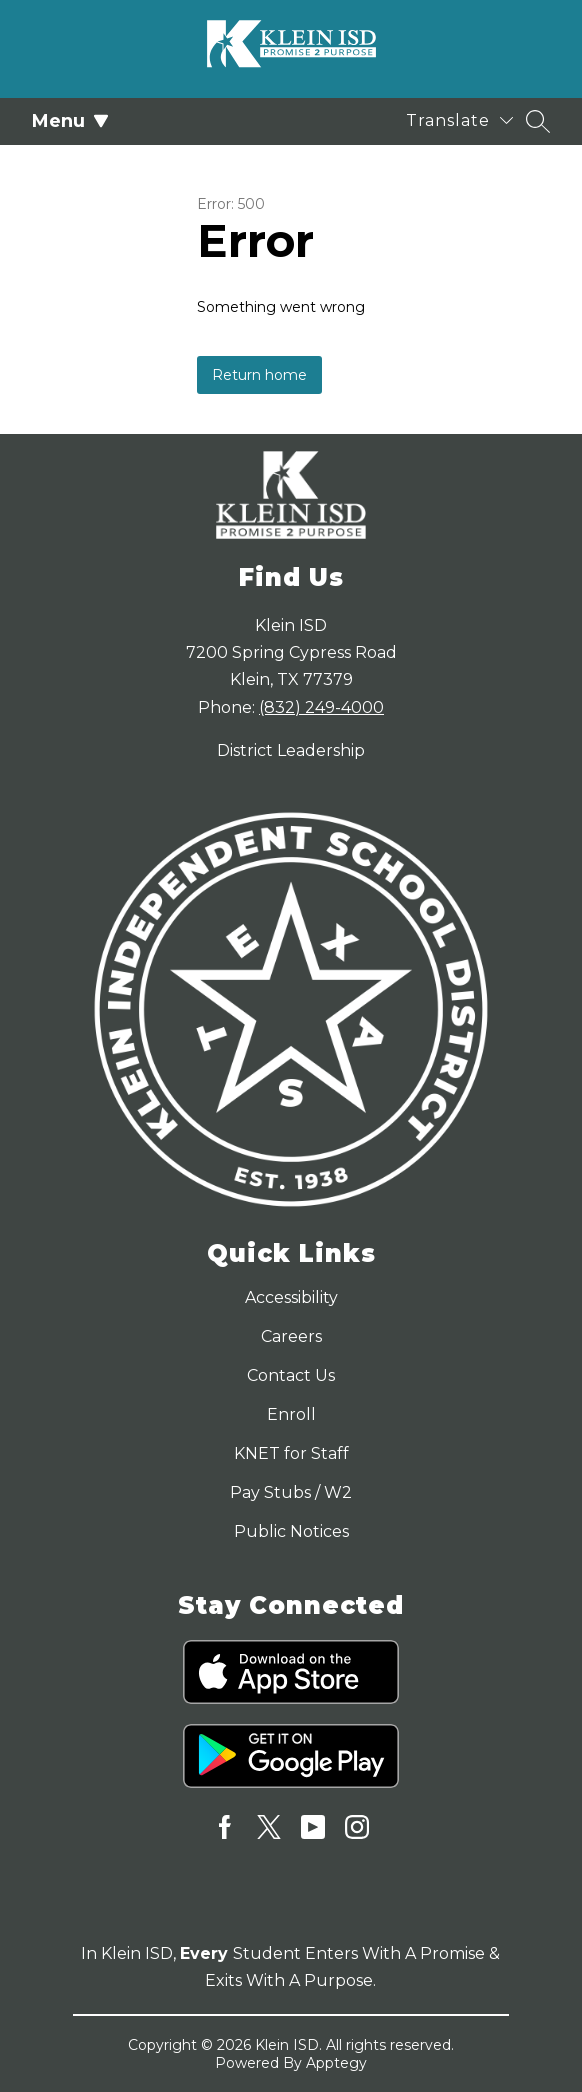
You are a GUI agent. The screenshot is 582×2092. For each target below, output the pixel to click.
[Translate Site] (459, 120)
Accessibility (291, 1297)
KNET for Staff (291, 1453)
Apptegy (336, 2063)
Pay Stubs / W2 (291, 1492)
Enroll (291, 1414)
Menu (70, 121)
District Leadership (291, 750)
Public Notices (291, 1531)
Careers (291, 1336)
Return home (259, 375)
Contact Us (291, 1375)
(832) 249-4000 (321, 707)
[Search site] (538, 121)
